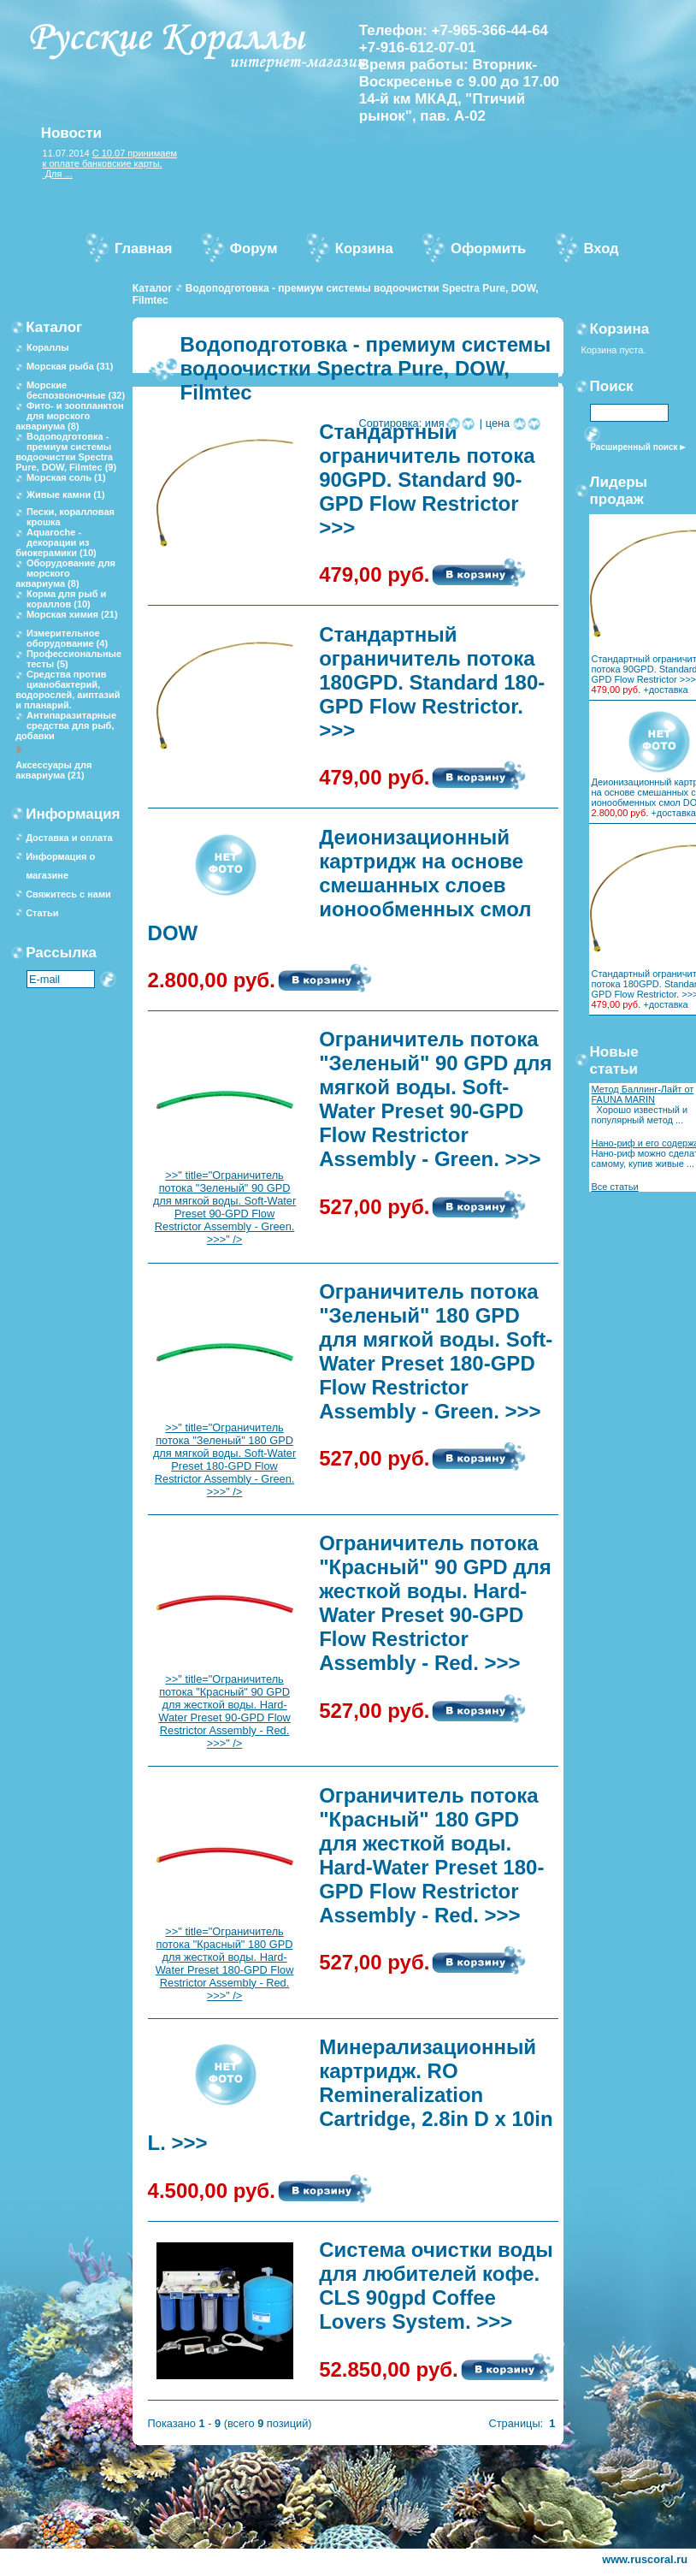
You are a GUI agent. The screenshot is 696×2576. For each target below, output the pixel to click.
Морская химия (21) (72, 614)
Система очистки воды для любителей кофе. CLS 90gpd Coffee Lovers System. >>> (435, 2285)
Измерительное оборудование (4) (67, 638)
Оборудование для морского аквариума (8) (65, 573)
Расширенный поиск (633, 447)
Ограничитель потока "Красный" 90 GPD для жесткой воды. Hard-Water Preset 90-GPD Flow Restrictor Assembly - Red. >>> (435, 1602)
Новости (71, 133)
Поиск (612, 386)
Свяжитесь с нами (68, 894)
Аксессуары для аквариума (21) (53, 770)
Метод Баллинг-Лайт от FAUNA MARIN (642, 1094)
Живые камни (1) (66, 494)
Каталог (153, 288)
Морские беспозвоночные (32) (76, 390)
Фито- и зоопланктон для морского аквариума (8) (69, 415)
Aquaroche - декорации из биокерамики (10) (56, 542)
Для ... (58, 174)
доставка (668, 689)
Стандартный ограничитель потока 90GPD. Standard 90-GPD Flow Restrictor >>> (426, 479)
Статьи (42, 913)
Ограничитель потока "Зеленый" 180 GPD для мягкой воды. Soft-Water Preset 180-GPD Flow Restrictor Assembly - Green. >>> (435, 1351)
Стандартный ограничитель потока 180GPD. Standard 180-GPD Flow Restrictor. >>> (432, 682)
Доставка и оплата (69, 837)
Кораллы (48, 347)
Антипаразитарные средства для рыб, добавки (65, 725)
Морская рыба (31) (70, 366)
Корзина (620, 329)
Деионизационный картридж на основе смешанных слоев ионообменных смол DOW (340, 885)
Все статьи (614, 1186)
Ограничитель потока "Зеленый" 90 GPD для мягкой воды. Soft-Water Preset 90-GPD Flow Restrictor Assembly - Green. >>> (435, 1098)
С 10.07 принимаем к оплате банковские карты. (110, 158)
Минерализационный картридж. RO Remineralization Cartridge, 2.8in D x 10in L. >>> (350, 2094)
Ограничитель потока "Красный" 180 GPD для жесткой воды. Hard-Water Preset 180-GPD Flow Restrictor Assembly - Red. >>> (431, 1855)
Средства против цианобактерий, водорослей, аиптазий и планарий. (67, 689)
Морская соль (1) (66, 477)
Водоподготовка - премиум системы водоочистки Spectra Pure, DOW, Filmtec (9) (65, 451)
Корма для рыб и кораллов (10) (66, 599)
